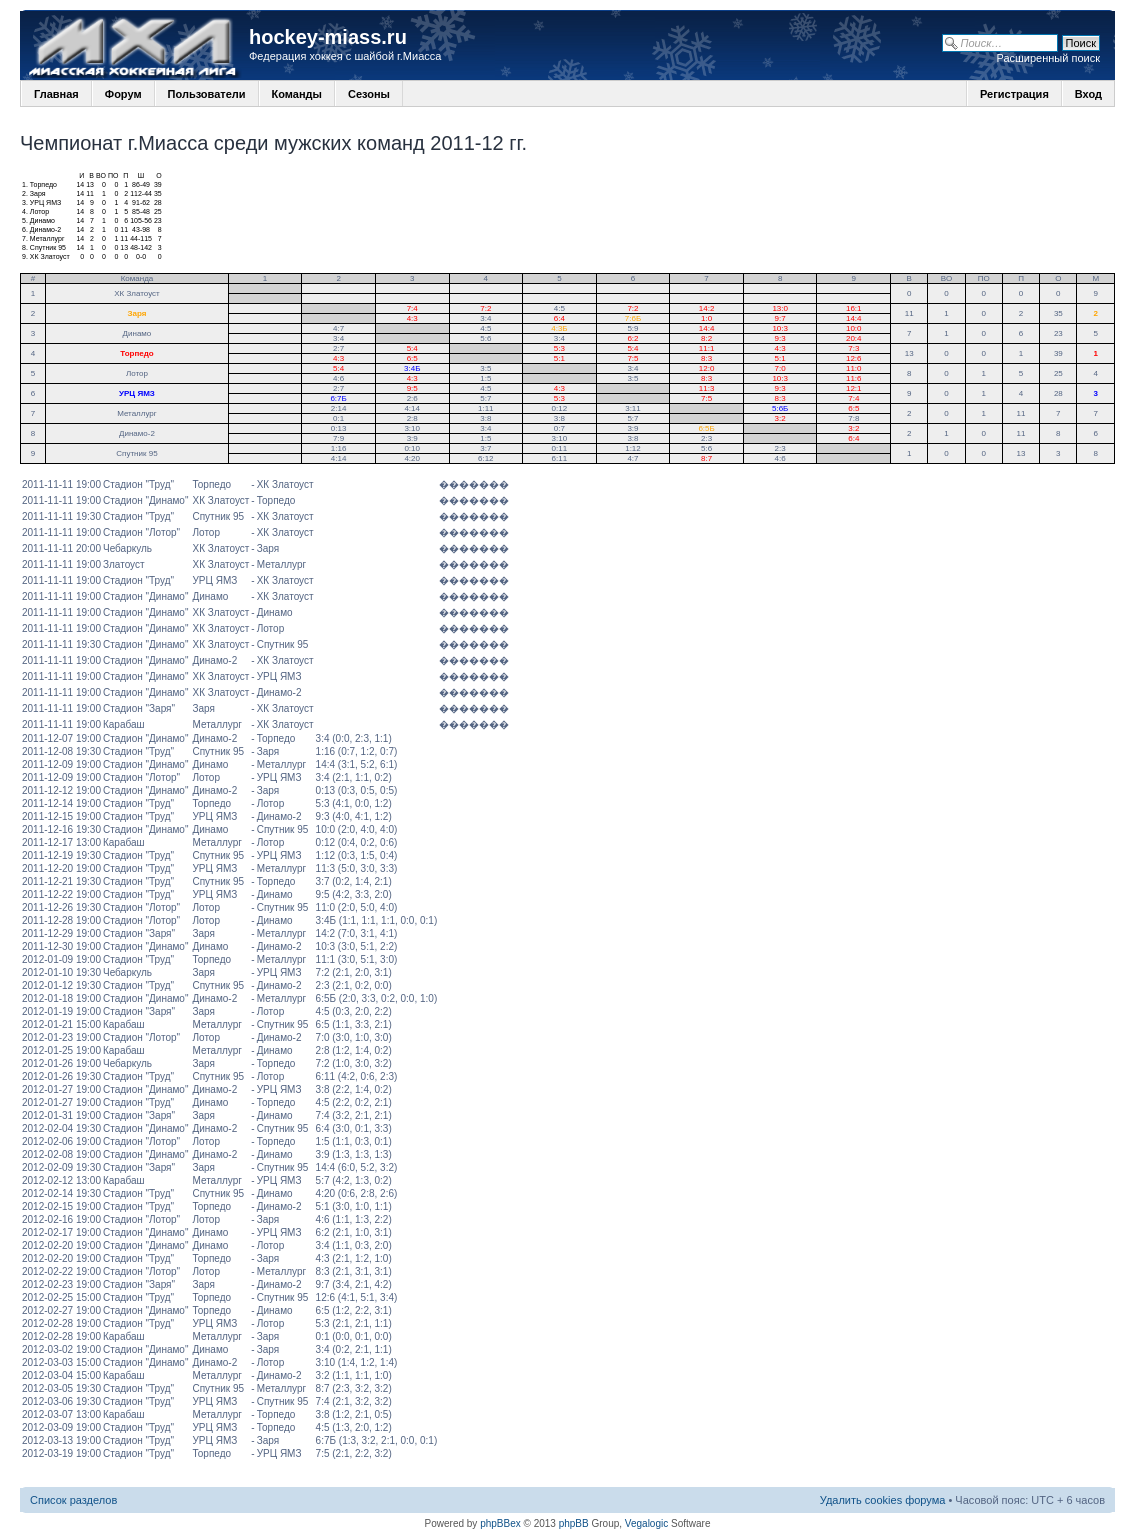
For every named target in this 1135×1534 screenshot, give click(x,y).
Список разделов (73, 1500)
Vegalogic (646, 1523)
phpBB (574, 1523)
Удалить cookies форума (883, 1500)
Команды (297, 94)
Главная (56, 94)
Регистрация (1014, 94)
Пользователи (207, 94)
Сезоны (369, 94)
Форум (123, 94)
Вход (1088, 94)
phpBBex (500, 1523)
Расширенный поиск (1048, 58)
